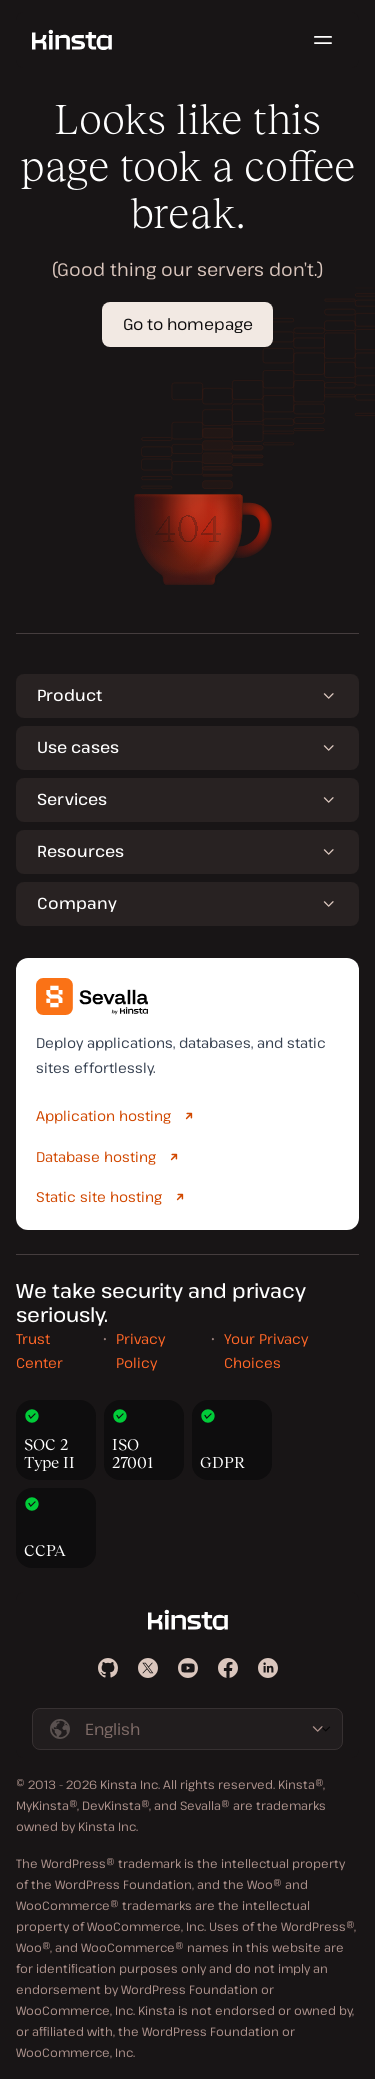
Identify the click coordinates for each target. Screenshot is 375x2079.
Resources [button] (80, 851)
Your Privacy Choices (266, 1351)
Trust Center (39, 1351)
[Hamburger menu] (323, 40)
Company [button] (77, 903)
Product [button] (69, 695)
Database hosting (96, 1156)
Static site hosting (99, 1196)
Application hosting (103, 1115)
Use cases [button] (78, 747)
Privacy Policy (140, 1351)
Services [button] (72, 799)
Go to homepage (188, 324)
